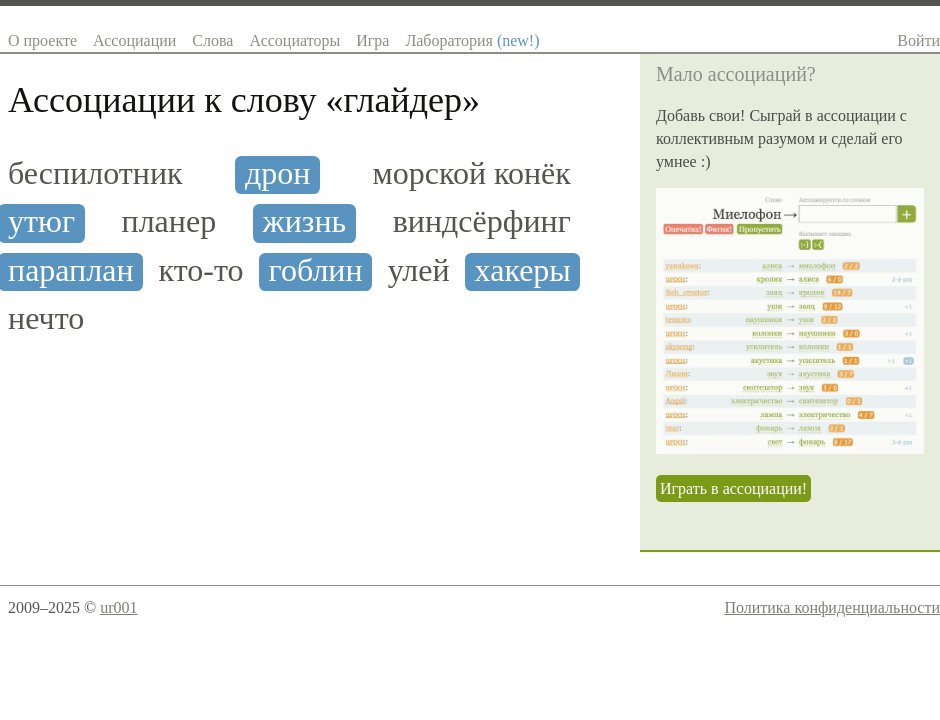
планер (169, 221)
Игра (372, 40)
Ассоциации (134, 40)
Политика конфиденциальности (832, 607)
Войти (918, 40)
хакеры (523, 270)
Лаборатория (472, 40)
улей (419, 270)
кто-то (201, 270)
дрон (277, 173)
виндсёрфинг (482, 221)
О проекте (42, 40)
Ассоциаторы (294, 40)
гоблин (316, 270)
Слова (212, 40)
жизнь (305, 221)
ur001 (118, 607)
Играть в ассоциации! (733, 488)
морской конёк (472, 173)
